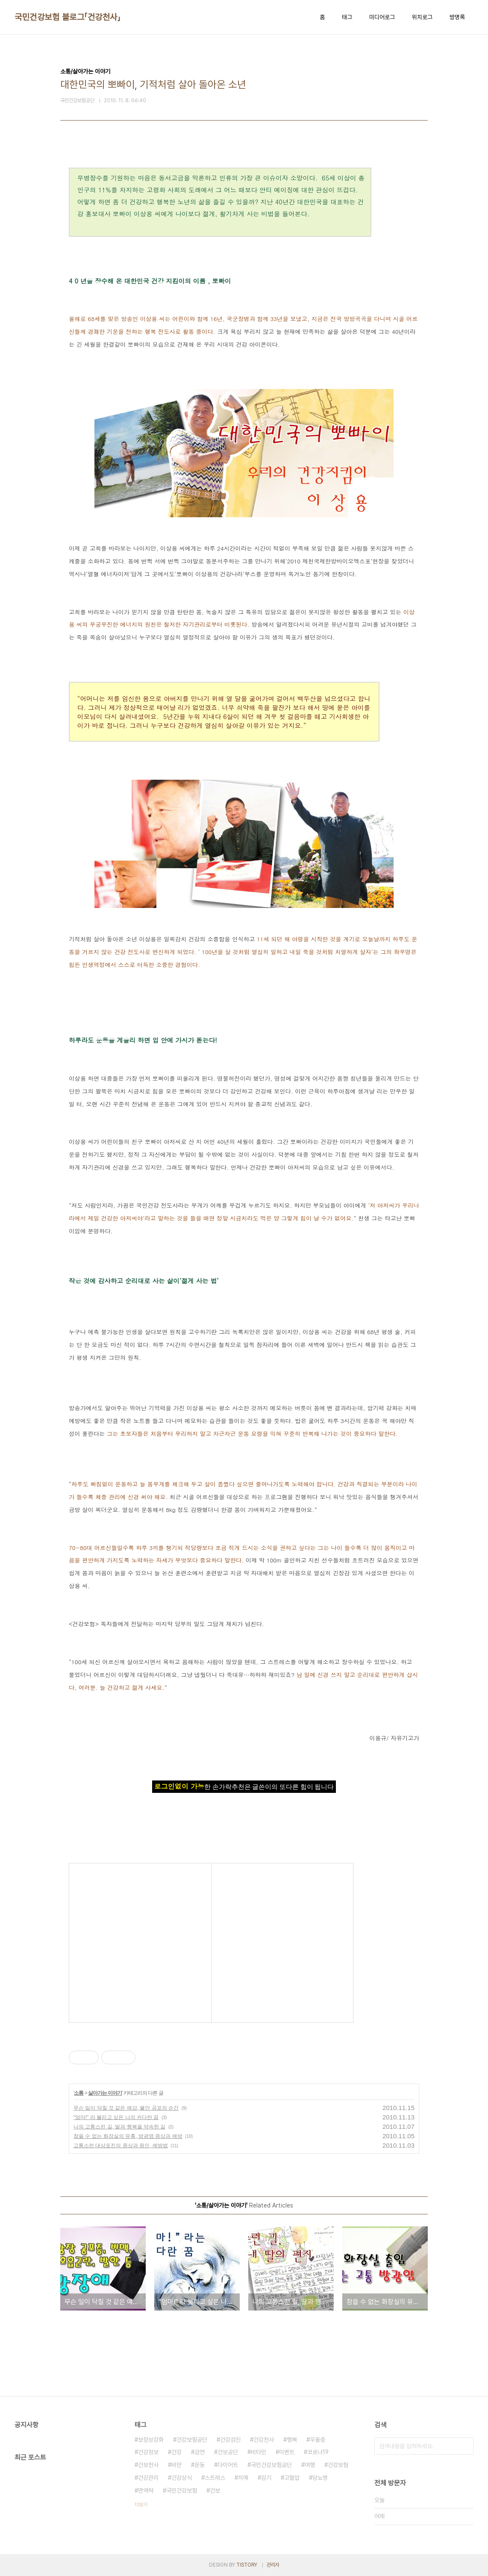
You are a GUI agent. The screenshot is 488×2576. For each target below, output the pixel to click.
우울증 (317, 2439)
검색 (465, 2446)
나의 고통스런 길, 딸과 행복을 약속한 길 (119, 2127)
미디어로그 (382, 17)
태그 (347, 17)
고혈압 (292, 2477)
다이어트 (228, 2464)
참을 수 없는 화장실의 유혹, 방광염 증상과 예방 (127, 2136)
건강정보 (148, 2452)
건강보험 (338, 2464)
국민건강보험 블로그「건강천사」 (68, 17)
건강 (176, 2452)
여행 (310, 2464)
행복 (292, 2439)
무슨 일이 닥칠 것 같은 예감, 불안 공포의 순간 (126, 2108)
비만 (176, 2464)
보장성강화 (151, 2439)
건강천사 (263, 2439)
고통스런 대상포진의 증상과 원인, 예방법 (120, 2146)
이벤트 (286, 2452)
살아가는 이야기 (105, 2093)
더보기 (141, 2505)
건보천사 (148, 2464)
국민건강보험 (181, 2490)
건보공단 (228, 2452)
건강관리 (148, 2477)
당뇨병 (320, 2477)
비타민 (258, 2452)
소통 (78, 2093)
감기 (266, 2477)
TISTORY (246, 2565)
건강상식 (181, 2477)
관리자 (273, 2565)
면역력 (145, 2490)
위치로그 (422, 17)
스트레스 (215, 2477)
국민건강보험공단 (271, 2464)
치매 (243, 2477)
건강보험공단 (191, 2439)
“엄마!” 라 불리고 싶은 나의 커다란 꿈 (116, 2117)
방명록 (457, 17)
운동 (199, 2464)
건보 (215, 2490)
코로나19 (318, 2452)
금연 (199, 2452)
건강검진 (230, 2439)
